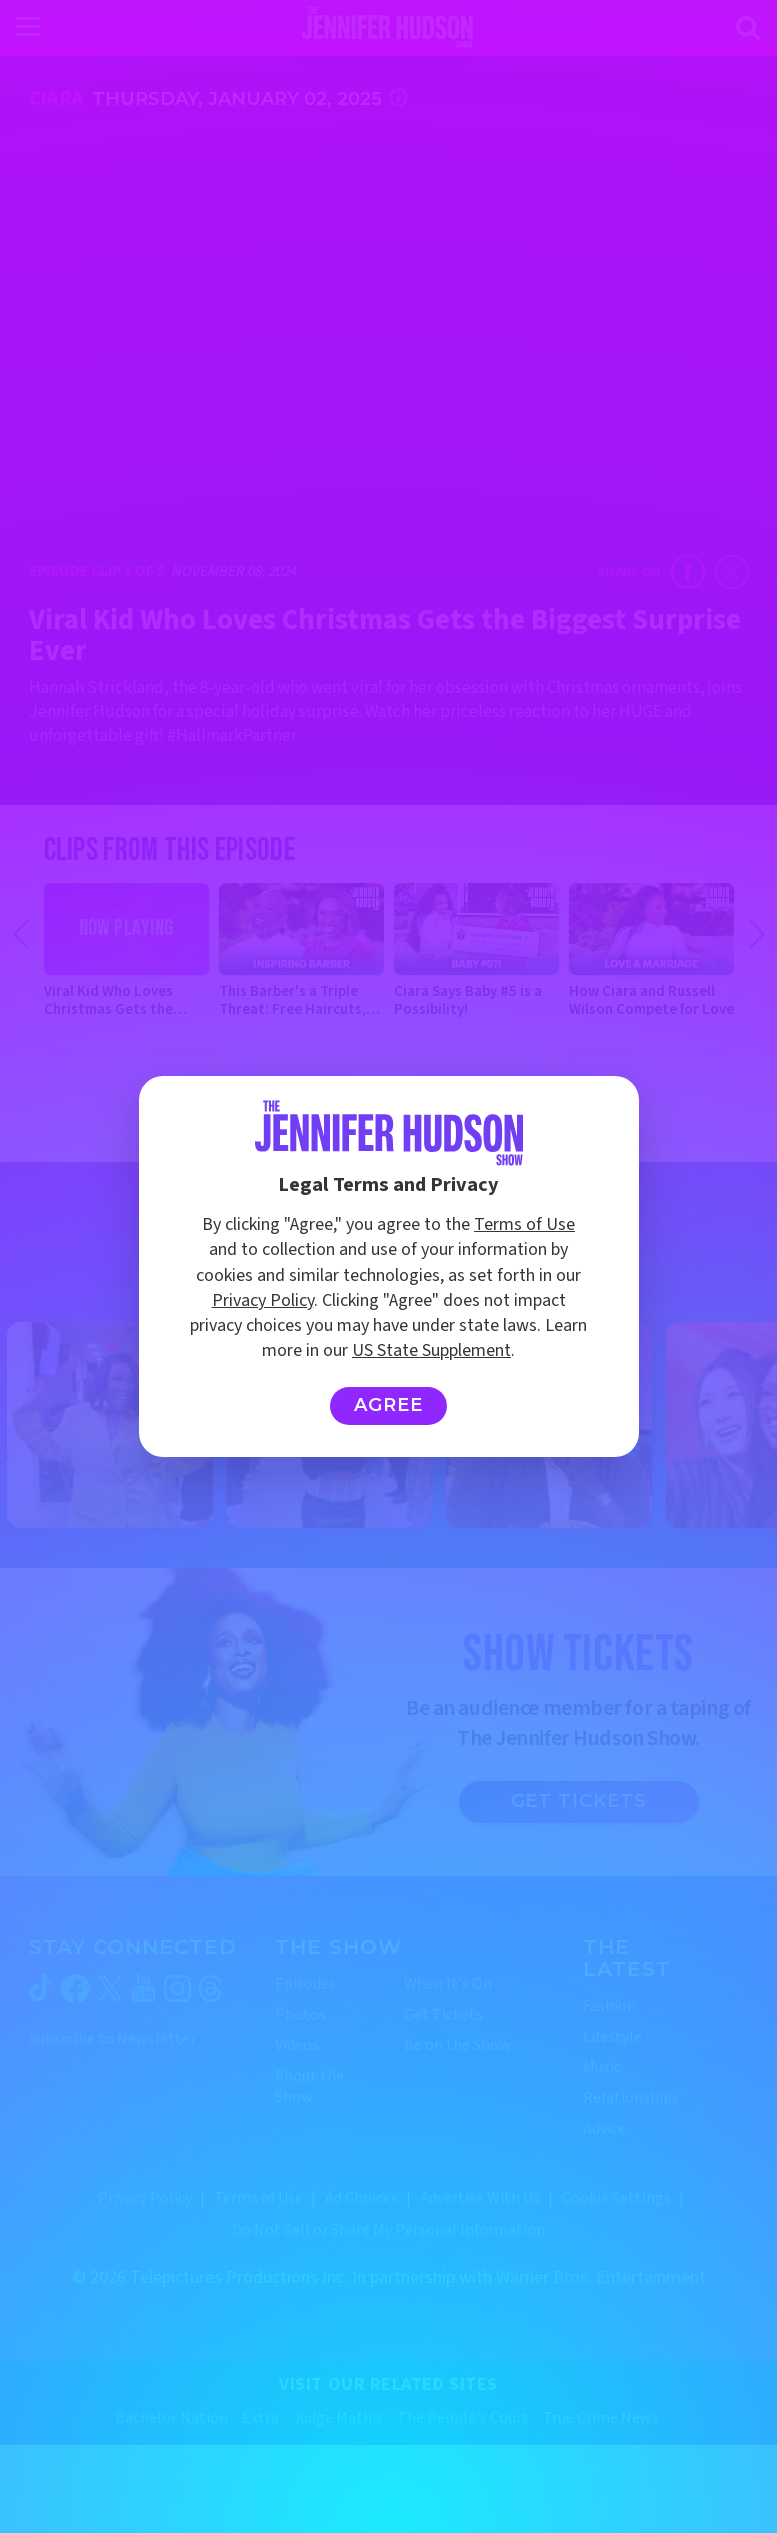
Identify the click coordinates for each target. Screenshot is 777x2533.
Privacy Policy (263, 1300)
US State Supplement (431, 1350)
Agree (388, 1405)
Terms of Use (524, 1224)
